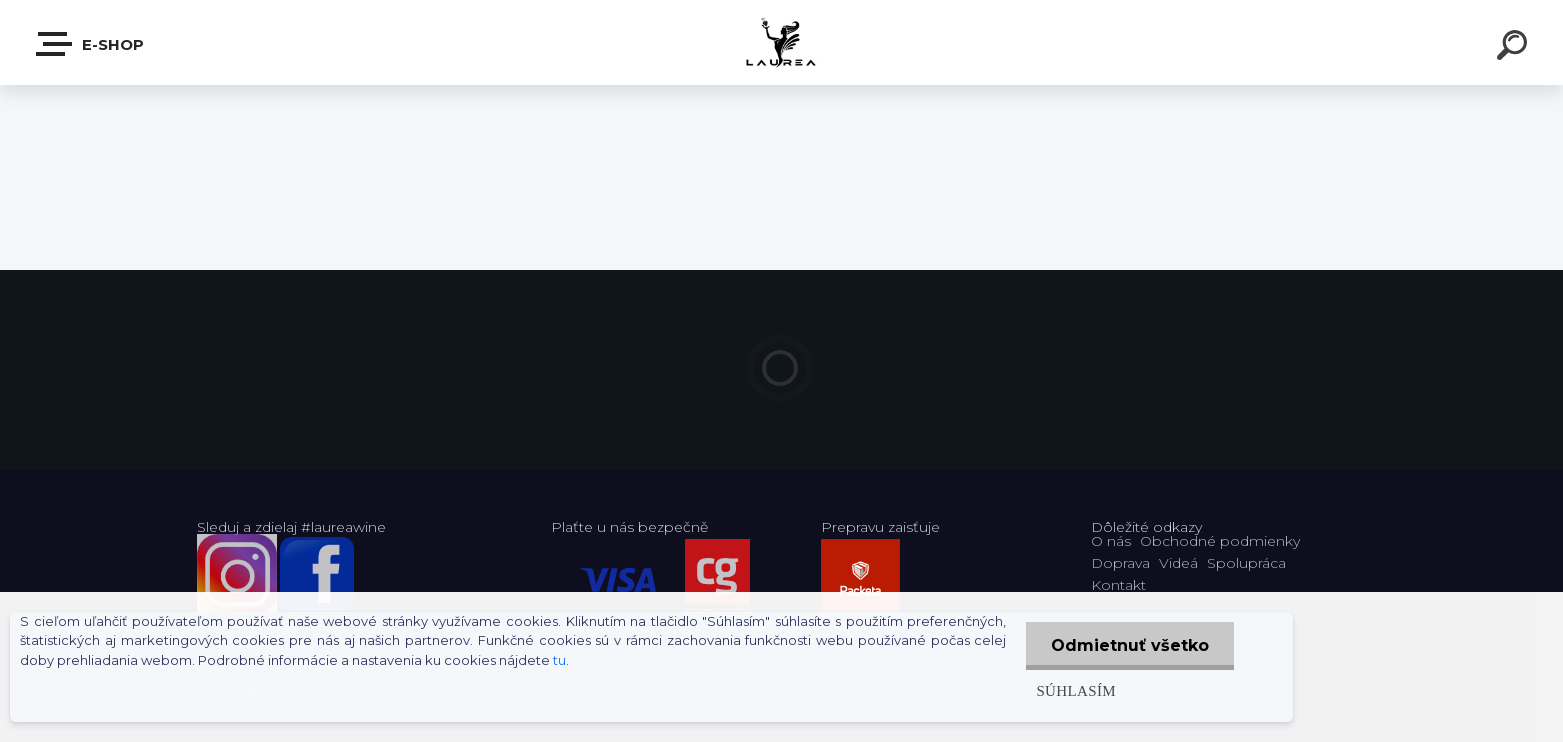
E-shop (91, 44)
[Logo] (781, 42)
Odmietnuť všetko (1130, 645)
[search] (1515, 48)
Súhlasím (1076, 690)
